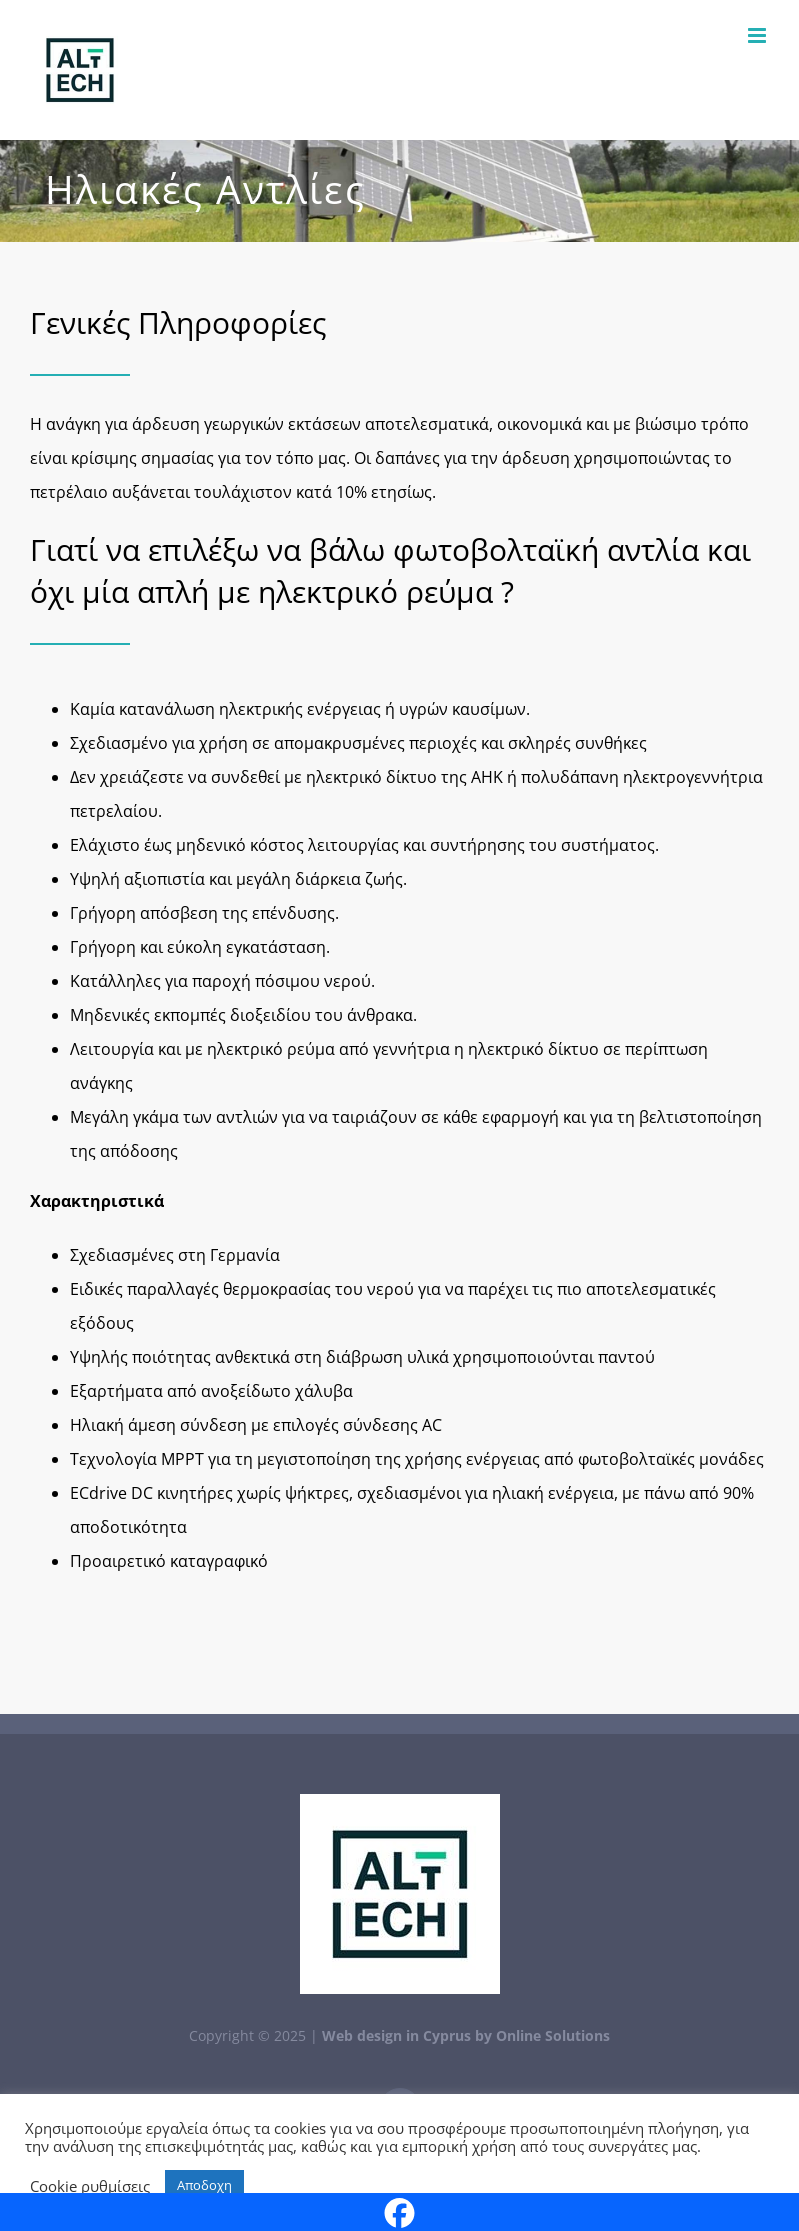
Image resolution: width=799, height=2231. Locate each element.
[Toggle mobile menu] (758, 35)
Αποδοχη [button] (204, 2185)
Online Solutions (553, 2035)
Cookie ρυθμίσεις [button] (90, 2186)
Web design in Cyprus (396, 2035)
